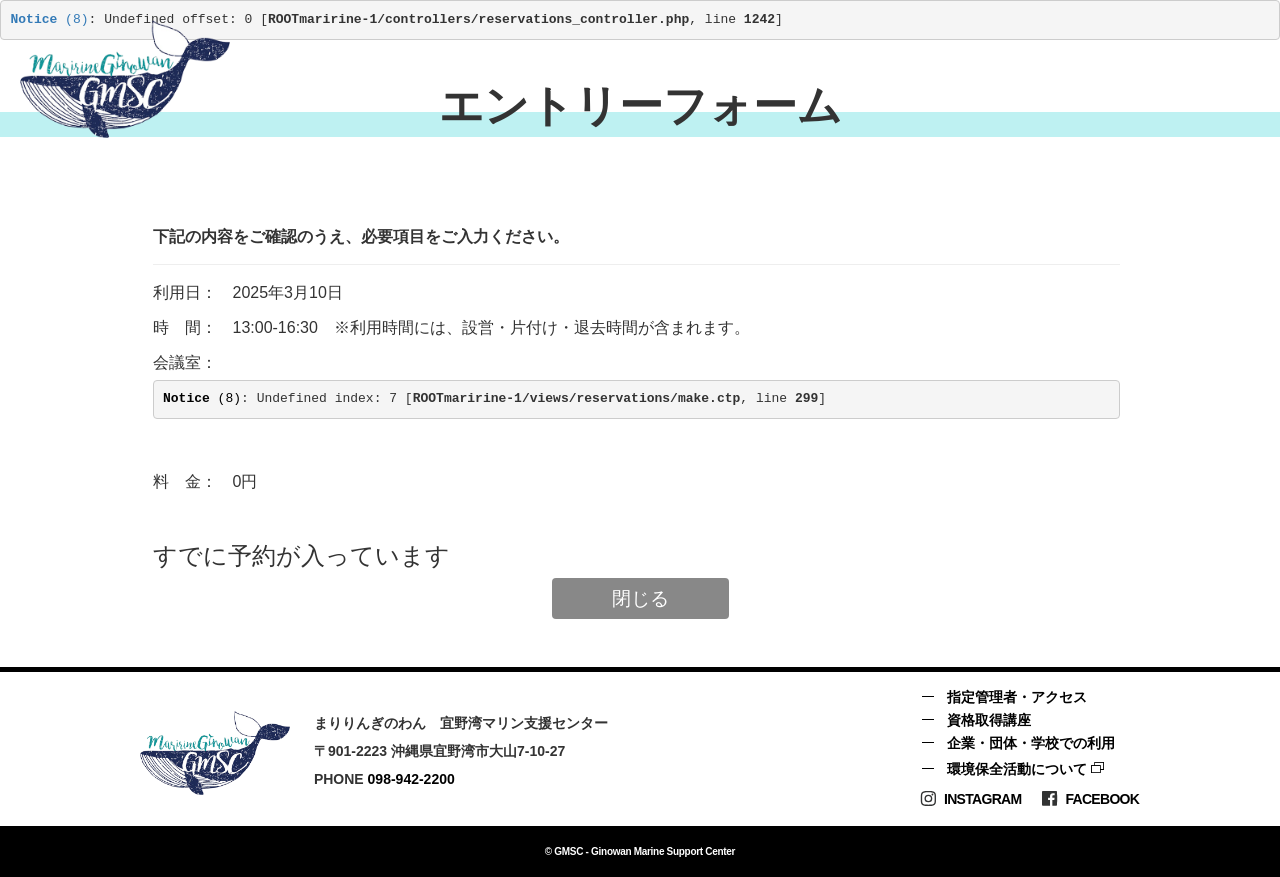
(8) (50, 19)
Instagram (970, 798)
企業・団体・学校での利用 (1031, 743)
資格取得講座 (989, 720)
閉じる (640, 598)
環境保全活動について (1017, 769)
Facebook (1090, 798)
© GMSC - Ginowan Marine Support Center (640, 851)
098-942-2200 (411, 779)
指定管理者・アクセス (1017, 697)
